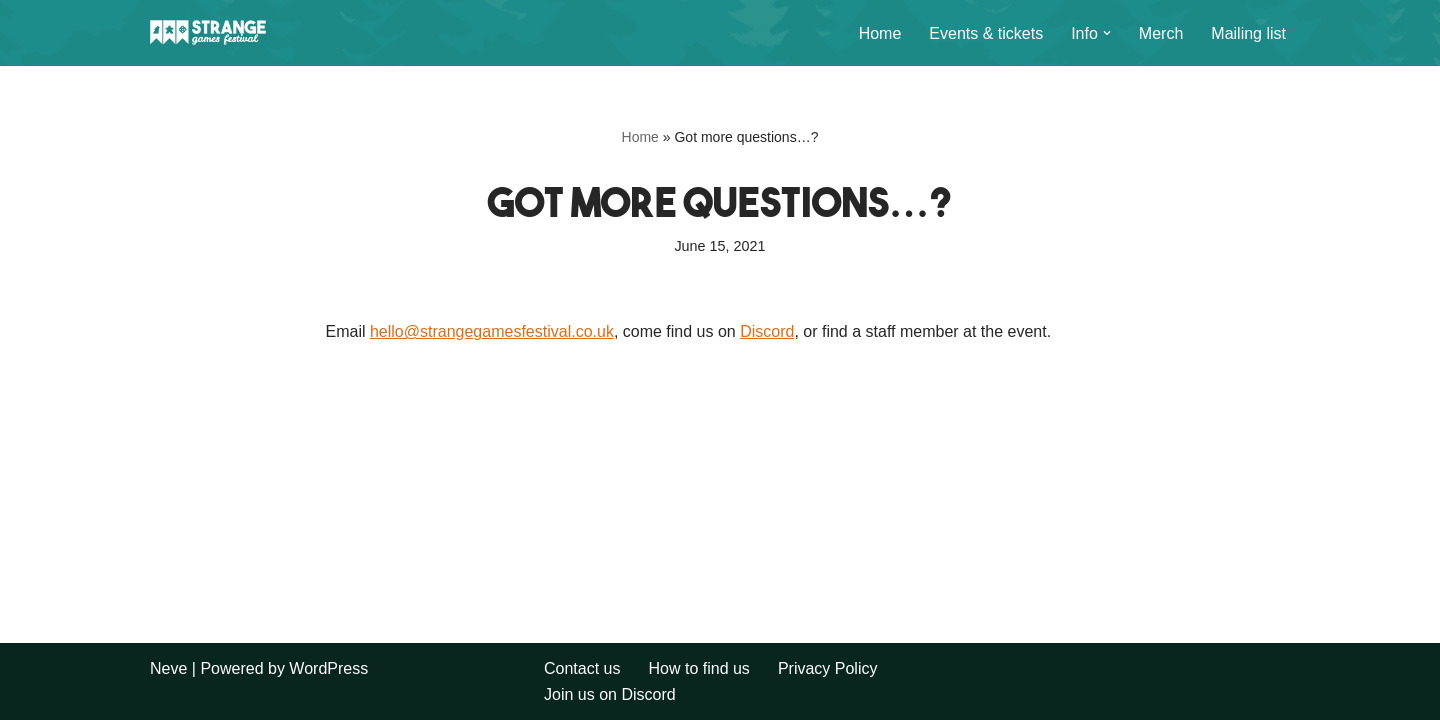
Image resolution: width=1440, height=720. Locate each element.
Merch (1161, 33)
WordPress (328, 668)
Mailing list (1248, 33)
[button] (1107, 33)
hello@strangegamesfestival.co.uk (492, 331)
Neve (168, 668)
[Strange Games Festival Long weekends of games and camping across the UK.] (210, 33)
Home (880, 33)
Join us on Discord (610, 694)
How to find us (698, 668)
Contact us (582, 668)
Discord (767, 331)
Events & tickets (986, 33)
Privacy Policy (828, 668)
